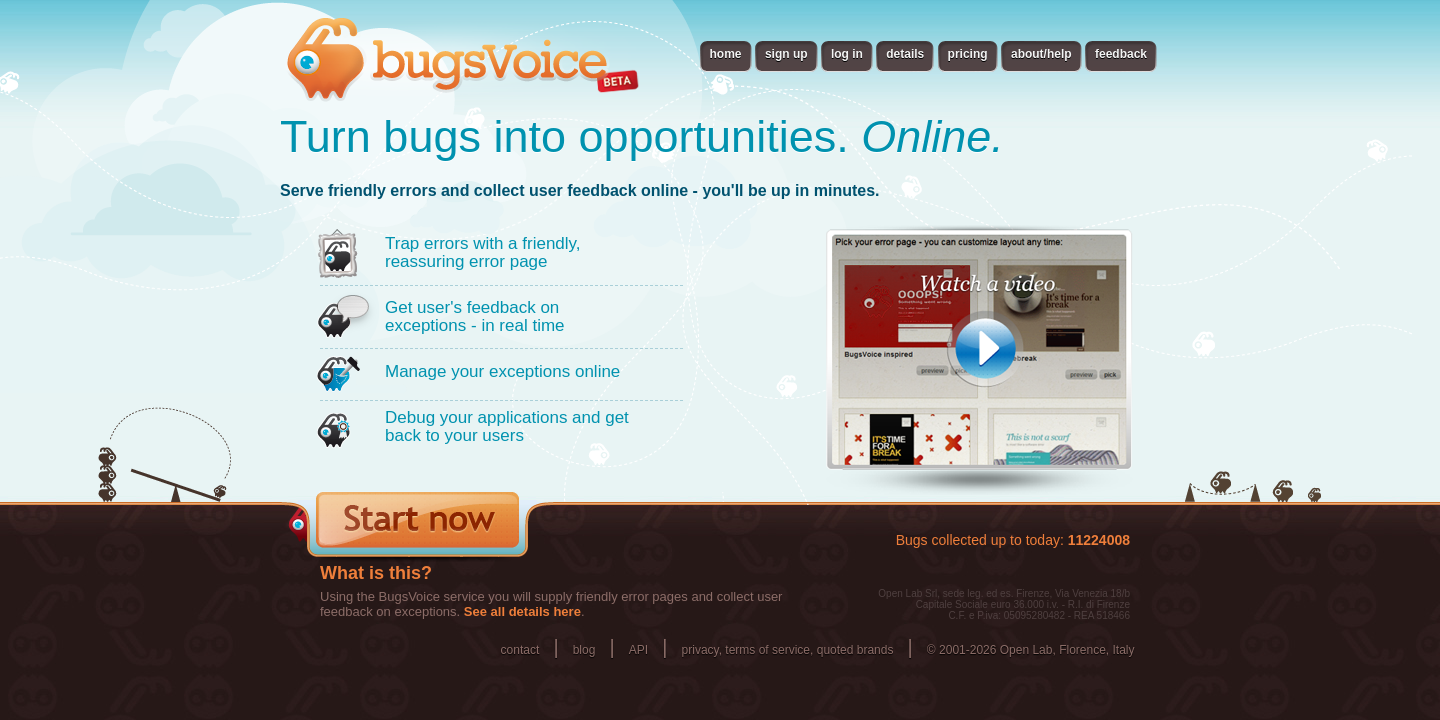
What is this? (376, 573)
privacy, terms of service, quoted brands (788, 650)
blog (584, 650)
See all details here (522, 611)
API (638, 650)
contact (520, 650)
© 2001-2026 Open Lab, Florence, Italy (1031, 650)
